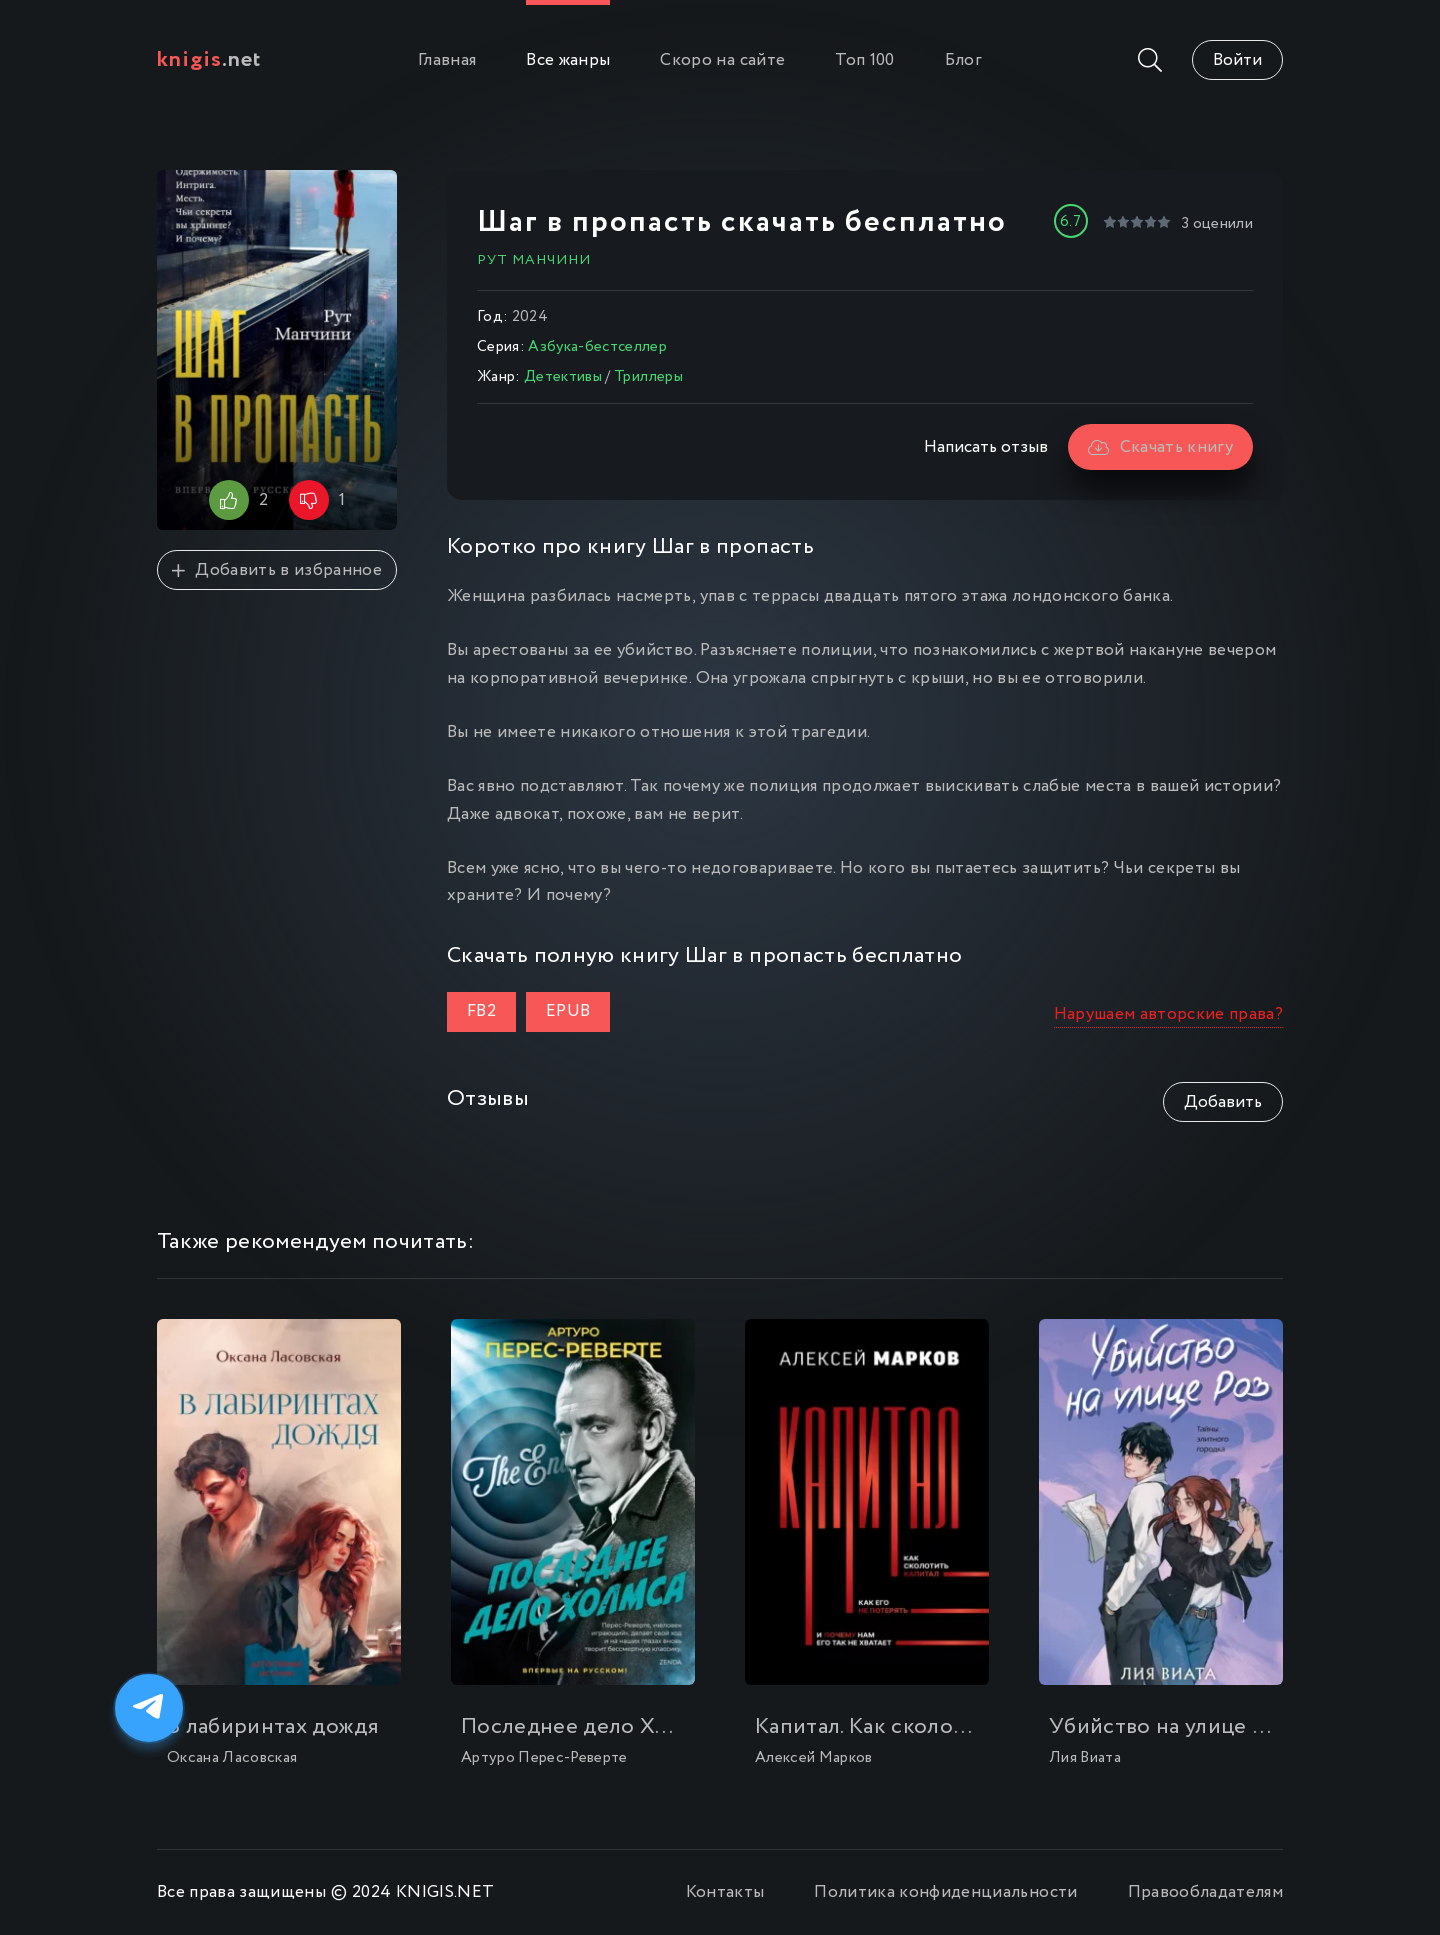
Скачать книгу (1160, 447)
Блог (963, 60)
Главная (447, 60)
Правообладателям (1205, 1892)
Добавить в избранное (277, 570)
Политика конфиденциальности (945, 1892)
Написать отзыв (986, 447)
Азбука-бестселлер (597, 347)
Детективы (563, 377)
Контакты (725, 1892)
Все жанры (568, 60)
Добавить (1223, 1102)
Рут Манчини (534, 260)
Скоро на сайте (722, 60)
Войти (1237, 60)
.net (209, 60)
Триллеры (648, 377)
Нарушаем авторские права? (1169, 1014)
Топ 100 (864, 60)
